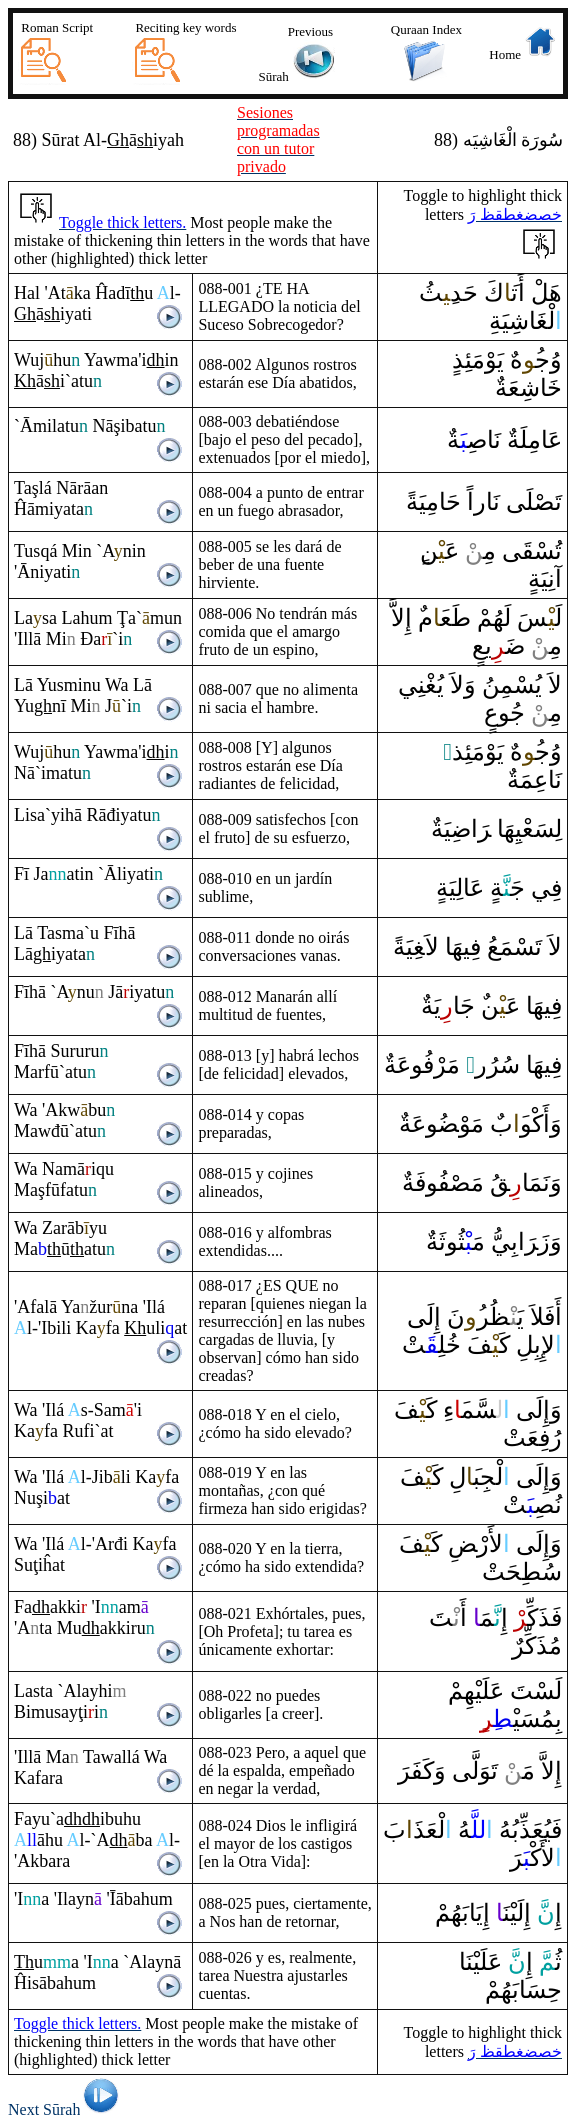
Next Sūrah (66, 2109)
